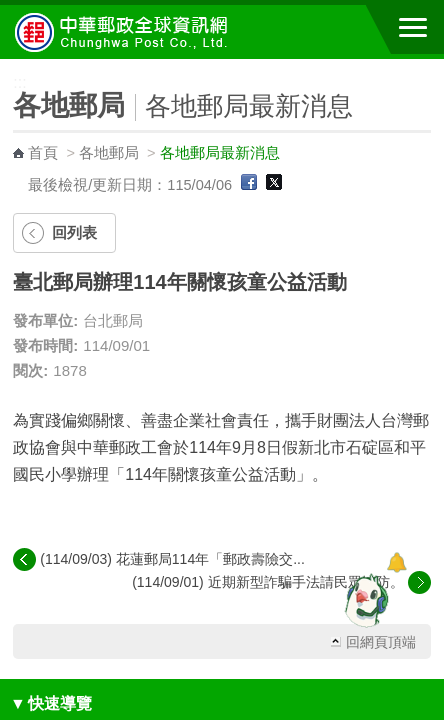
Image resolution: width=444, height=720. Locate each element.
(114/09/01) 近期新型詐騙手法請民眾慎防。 (268, 582)
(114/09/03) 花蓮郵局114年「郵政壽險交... (172, 559)
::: (6, 67)
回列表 (74, 232)
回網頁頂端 (381, 642)
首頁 (43, 153)
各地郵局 (109, 153)
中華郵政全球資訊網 (125, 32)
